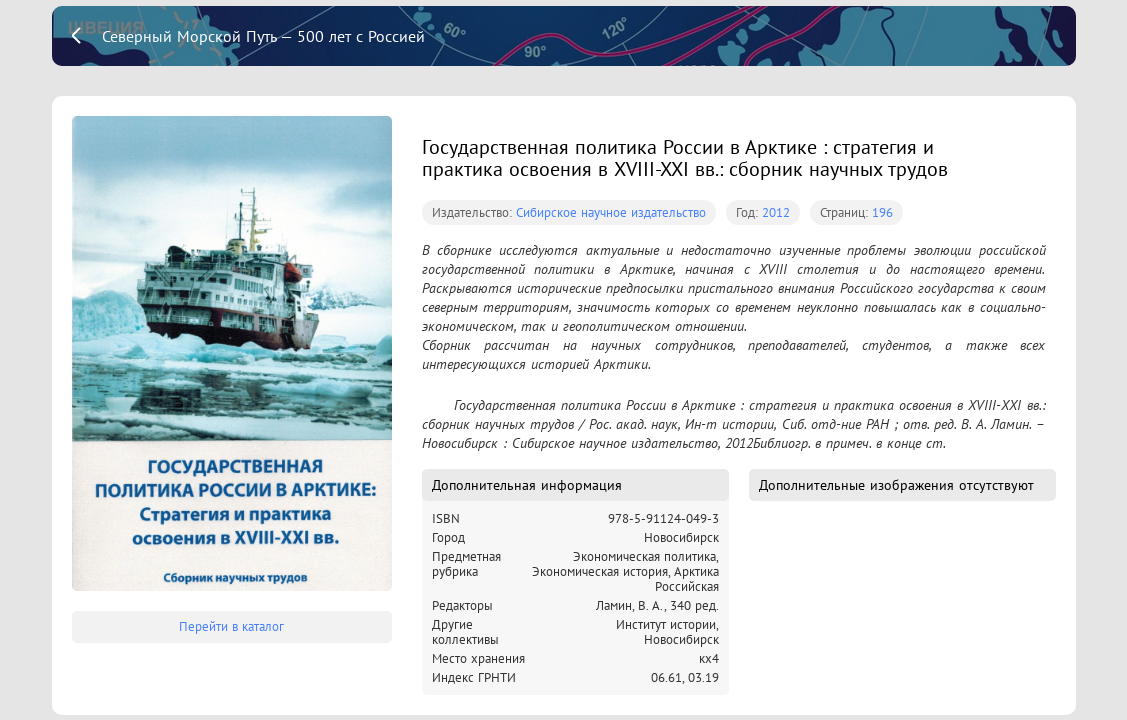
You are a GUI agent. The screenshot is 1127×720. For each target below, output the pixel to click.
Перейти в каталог (231, 626)
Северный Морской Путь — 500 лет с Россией (263, 36)
